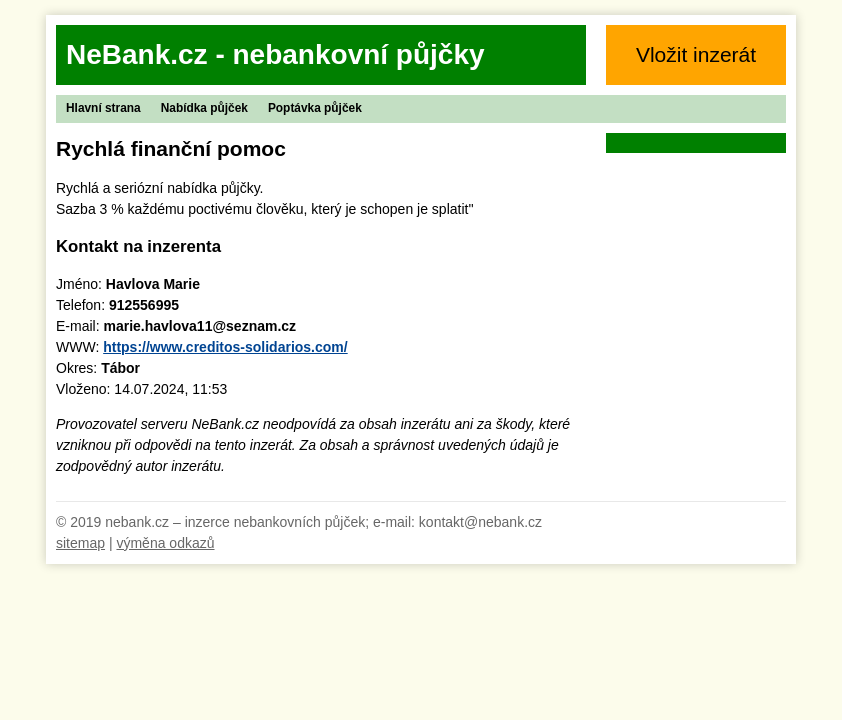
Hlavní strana (103, 108)
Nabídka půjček (204, 108)
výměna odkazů (165, 543)
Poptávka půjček (315, 108)
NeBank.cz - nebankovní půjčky (275, 54)
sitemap (80, 543)
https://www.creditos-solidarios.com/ (225, 347)
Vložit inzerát (696, 54)
